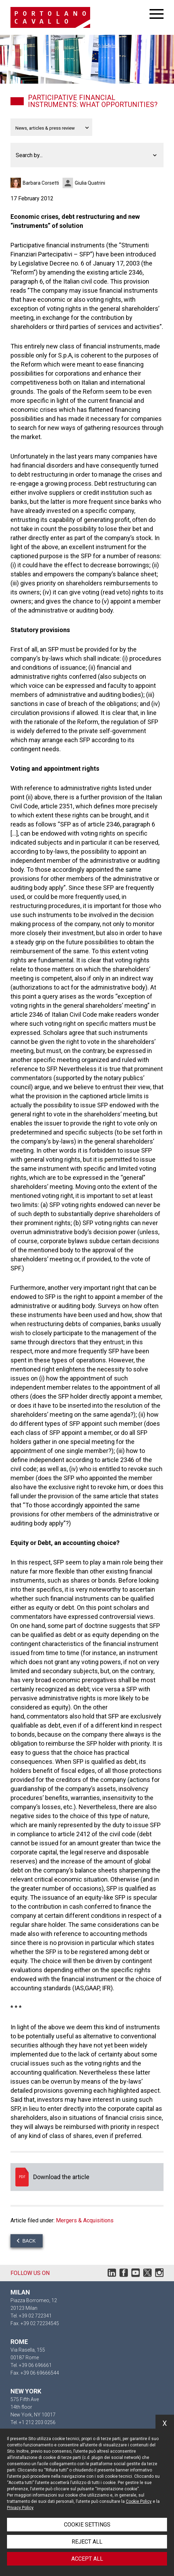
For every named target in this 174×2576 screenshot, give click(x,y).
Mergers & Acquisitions (85, 2220)
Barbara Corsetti (41, 182)
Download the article (87, 2177)
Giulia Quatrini (90, 182)
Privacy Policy (20, 2507)
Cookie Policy (139, 2501)
